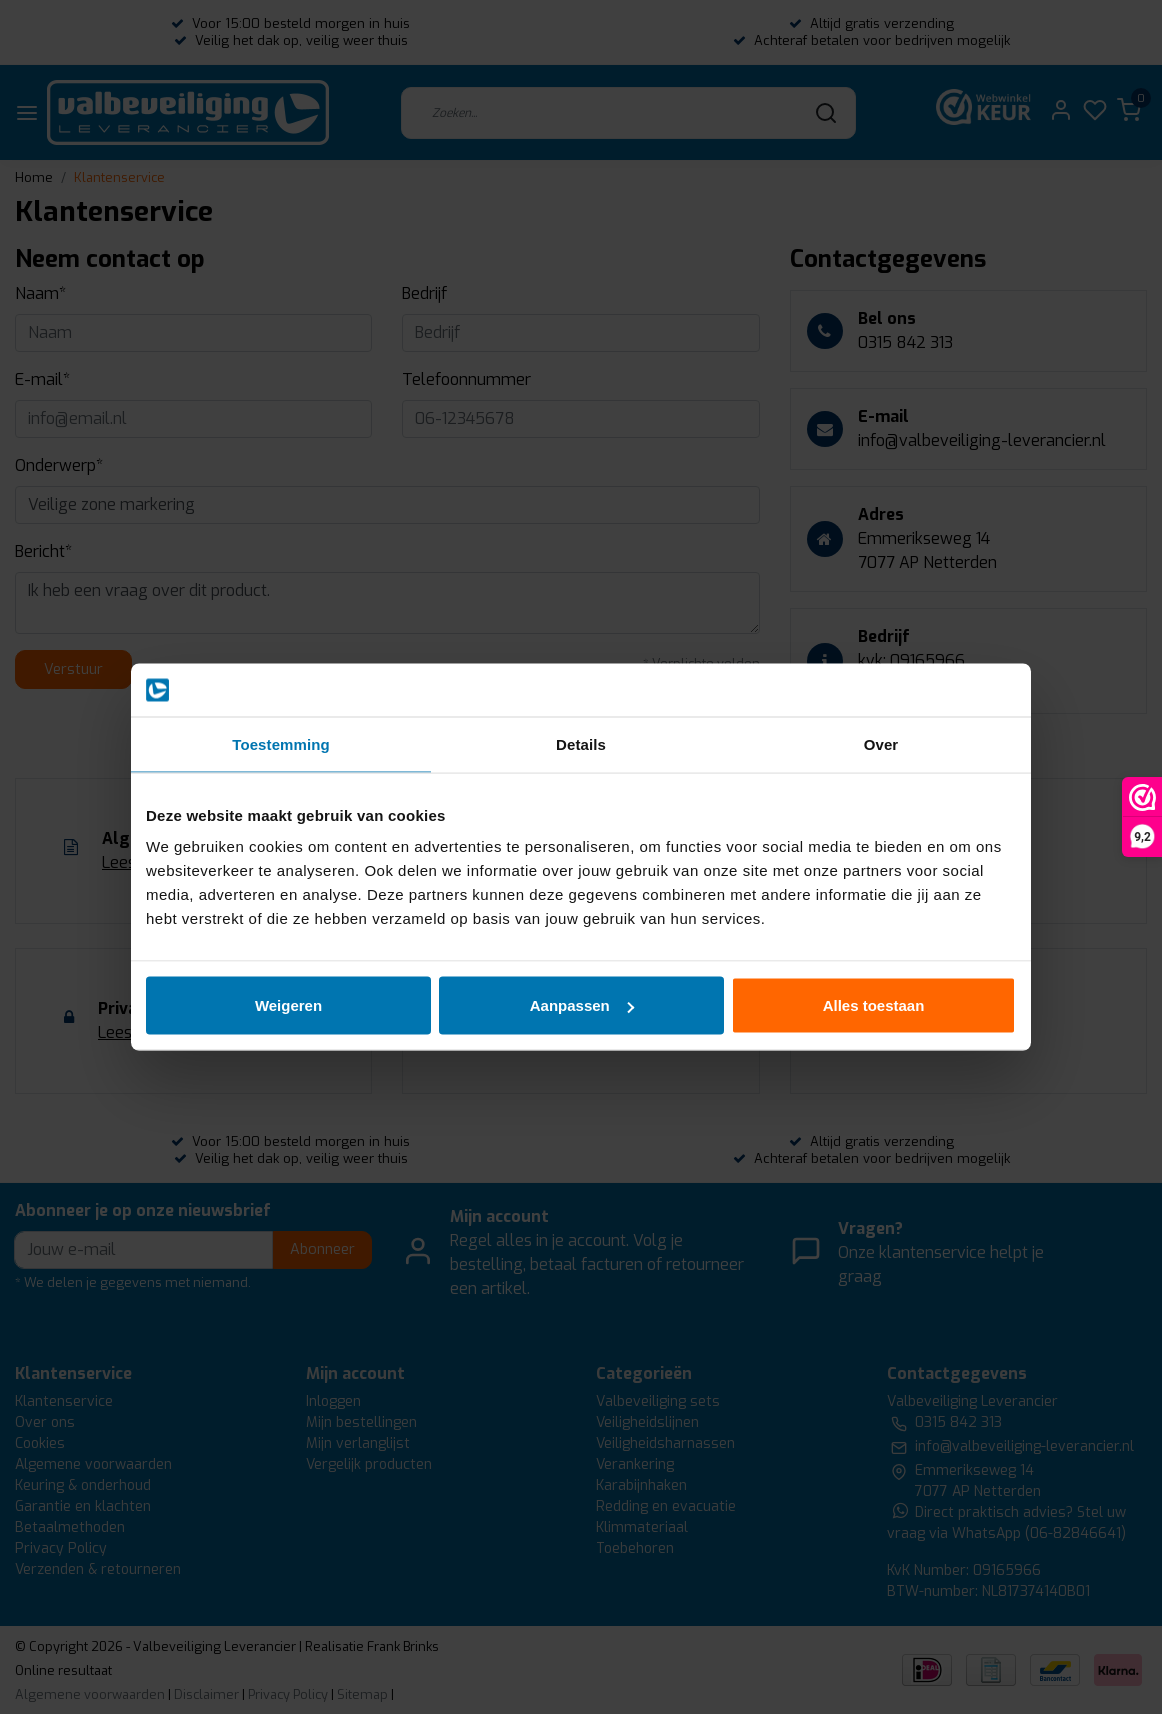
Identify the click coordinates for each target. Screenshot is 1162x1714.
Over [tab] (881, 743)
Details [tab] (581, 743)
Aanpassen (582, 1005)
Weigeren (288, 1005)
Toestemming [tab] (281, 743)
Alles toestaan (874, 1005)
